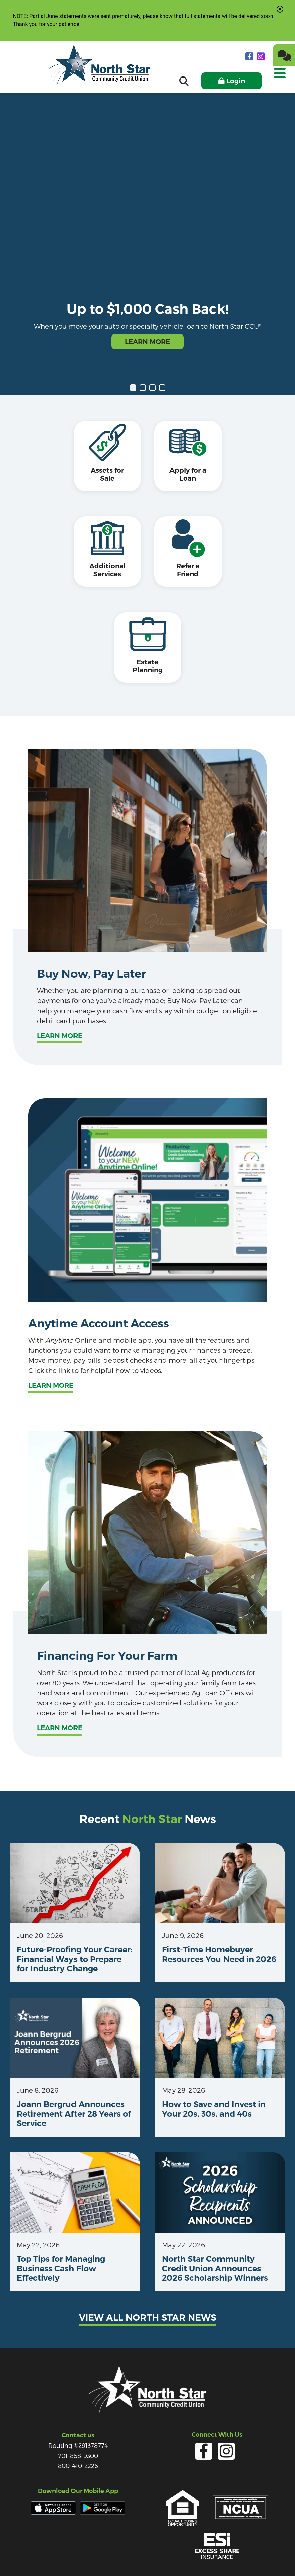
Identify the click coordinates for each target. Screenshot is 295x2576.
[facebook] (250, 56)
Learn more (59, 1000)
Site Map (207, 2556)
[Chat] (284, 55)
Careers (178, 2556)
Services (128, 2556)
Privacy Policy (93, 2556)
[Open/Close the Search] (184, 80)
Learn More (147, 342)
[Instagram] (261, 56)
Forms (154, 2556)
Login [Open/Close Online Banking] (235, 81)
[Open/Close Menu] (279, 78)
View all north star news (147, 2282)
